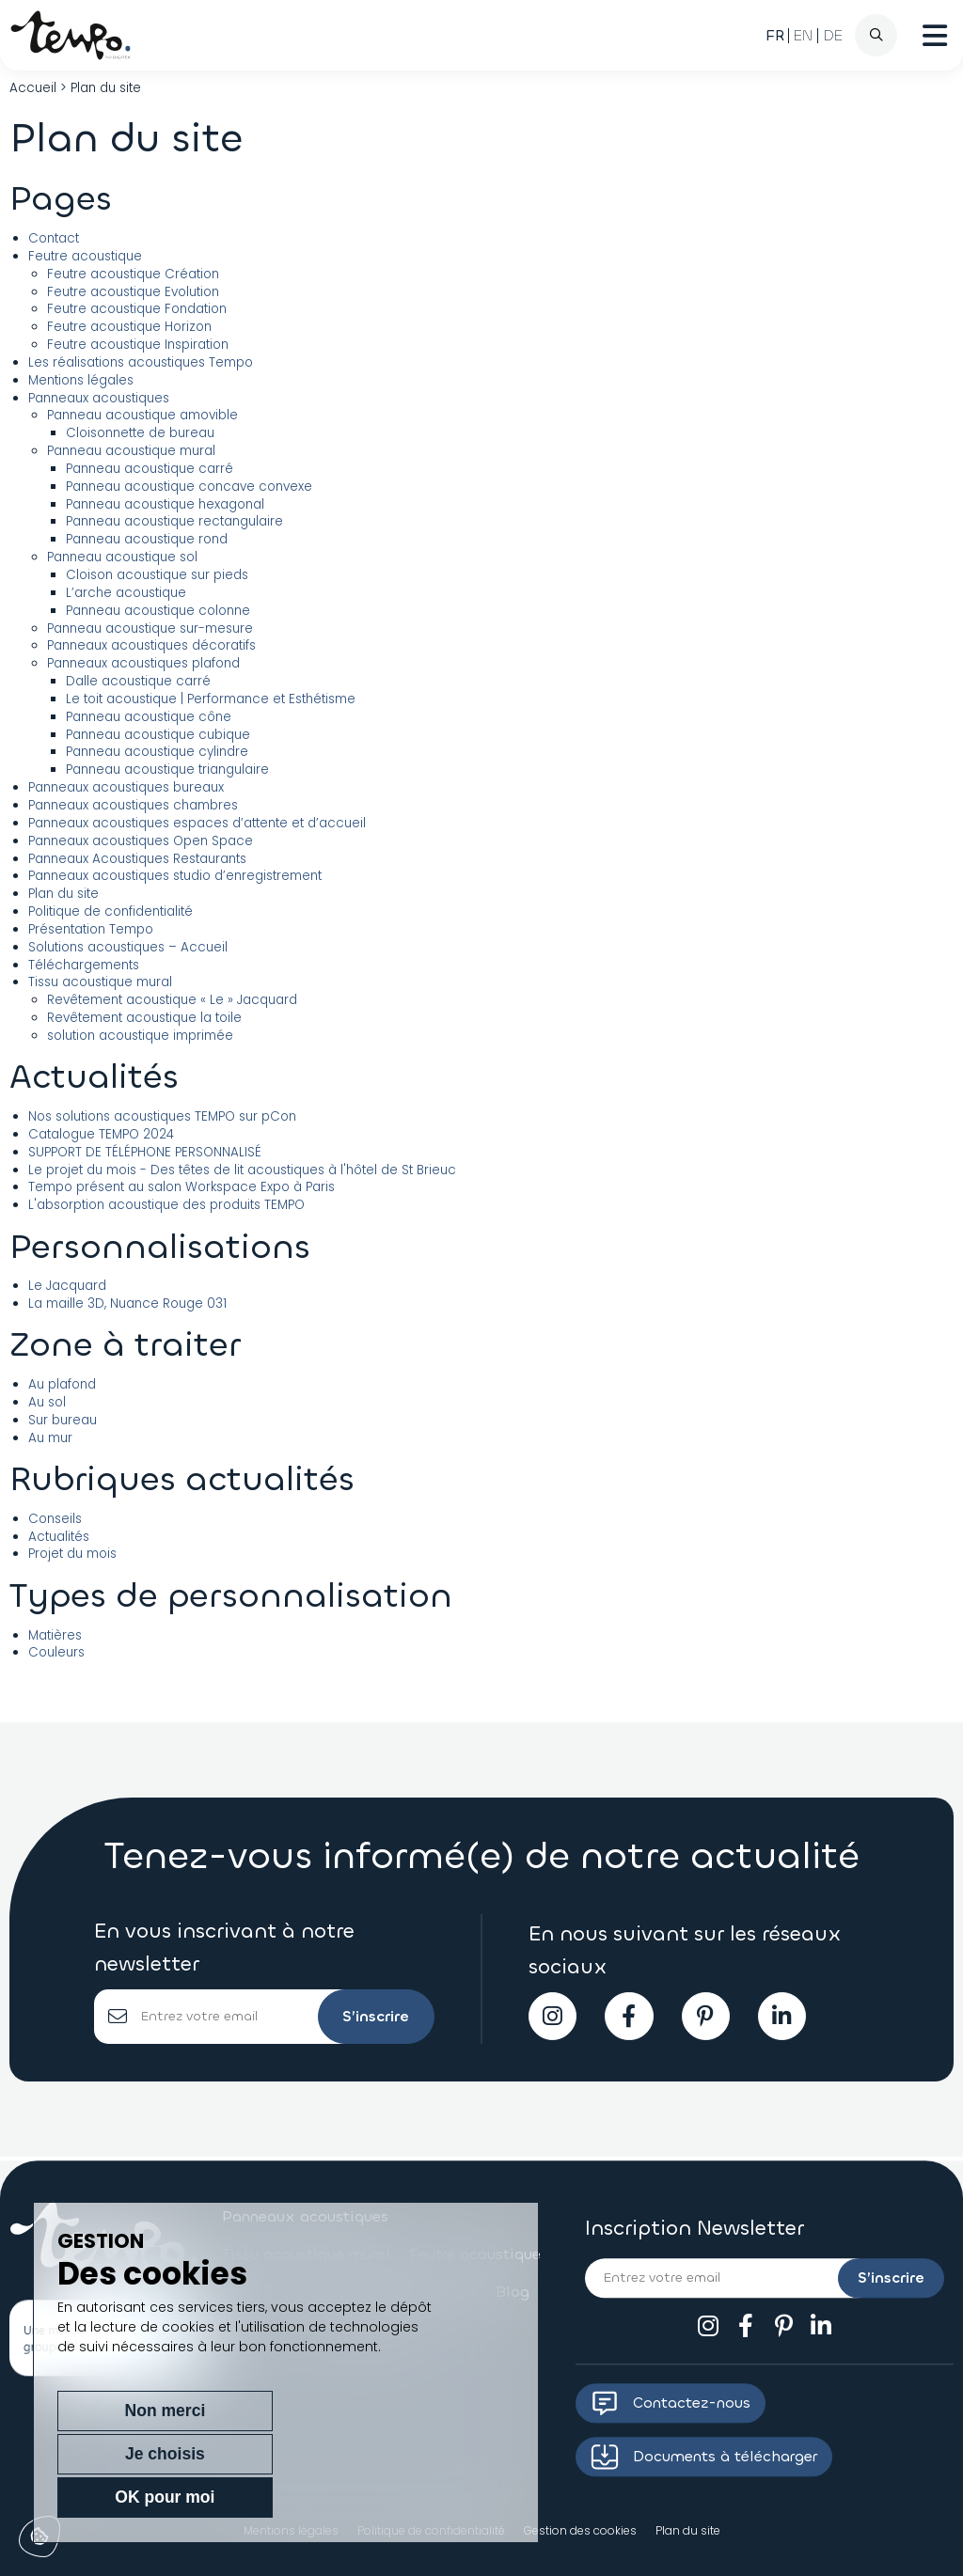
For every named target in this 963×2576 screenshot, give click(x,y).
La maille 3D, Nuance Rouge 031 (127, 1303)
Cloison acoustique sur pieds (157, 575)
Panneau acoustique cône (148, 717)
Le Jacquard (67, 1286)
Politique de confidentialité (110, 911)
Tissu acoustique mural (100, 982)
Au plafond (62, 1384)
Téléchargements (83, 965)
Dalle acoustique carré (138, 681)
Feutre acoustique (85, 256)
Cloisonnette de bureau (140, 433)
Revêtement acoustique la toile (144, 1018)
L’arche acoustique (126, 593)
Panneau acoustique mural (131, 451)
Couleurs (56, 1652)
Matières (55, 1635)
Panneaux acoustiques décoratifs (151, 645)
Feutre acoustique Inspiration (138, 344)
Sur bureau (62, 1420)
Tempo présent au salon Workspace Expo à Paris (181, 1187)
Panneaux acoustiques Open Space (140, 841)
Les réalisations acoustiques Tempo (140, 362)
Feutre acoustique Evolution (133, 292)
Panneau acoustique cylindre (157, 752)
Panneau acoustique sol (122, 557)
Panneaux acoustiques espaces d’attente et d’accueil (197, 823)
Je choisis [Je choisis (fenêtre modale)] (267, 2496)
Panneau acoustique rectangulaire (174, 521)
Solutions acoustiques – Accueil (128, 947)
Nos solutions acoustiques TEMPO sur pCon (162, 1116)
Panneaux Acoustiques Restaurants (137, 859)
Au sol (47, 1402)
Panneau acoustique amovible (142, 415)
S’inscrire (372, 2018)
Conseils (55, 1519)
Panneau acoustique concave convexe (189, 486)
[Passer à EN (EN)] (803, 35)
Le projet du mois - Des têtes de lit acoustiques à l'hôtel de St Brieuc (242, 1170)
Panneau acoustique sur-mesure (150, 628)
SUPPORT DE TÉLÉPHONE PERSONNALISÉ (144, 1152)
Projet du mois (72, 1554)
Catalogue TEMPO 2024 (101, 1134)
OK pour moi (410, 2496)
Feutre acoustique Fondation (137, 309)
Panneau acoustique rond (147, 539)
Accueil (32, 88)
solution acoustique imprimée (140, 1036)
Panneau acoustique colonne (158, 611)
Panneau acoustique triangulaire (167, 769)
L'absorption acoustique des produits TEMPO (166, 1205)
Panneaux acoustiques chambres (133, 805)
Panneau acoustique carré (149, 469)
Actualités (58, 1537)
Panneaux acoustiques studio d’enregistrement (175, 876)
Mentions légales (81, 380)
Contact (53, 238)
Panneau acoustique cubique (158, 735)
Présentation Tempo (90, 929)
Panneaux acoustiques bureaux (126, 787)
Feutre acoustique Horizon (129, 327)
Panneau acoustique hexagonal (165, 504)
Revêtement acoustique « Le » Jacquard (172, 1000)
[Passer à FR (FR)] (775, 35)
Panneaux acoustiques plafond (143, 663)
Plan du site (63, 894)
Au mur (50, 1438)
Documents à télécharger (704, 2456)
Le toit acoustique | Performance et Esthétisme (210, 699)
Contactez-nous (670, 2403)
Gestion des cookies (580, 2530)
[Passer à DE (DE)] (832, 35)
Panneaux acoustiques (98, 398)
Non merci (123, 2496)
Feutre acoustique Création (133, 274)
